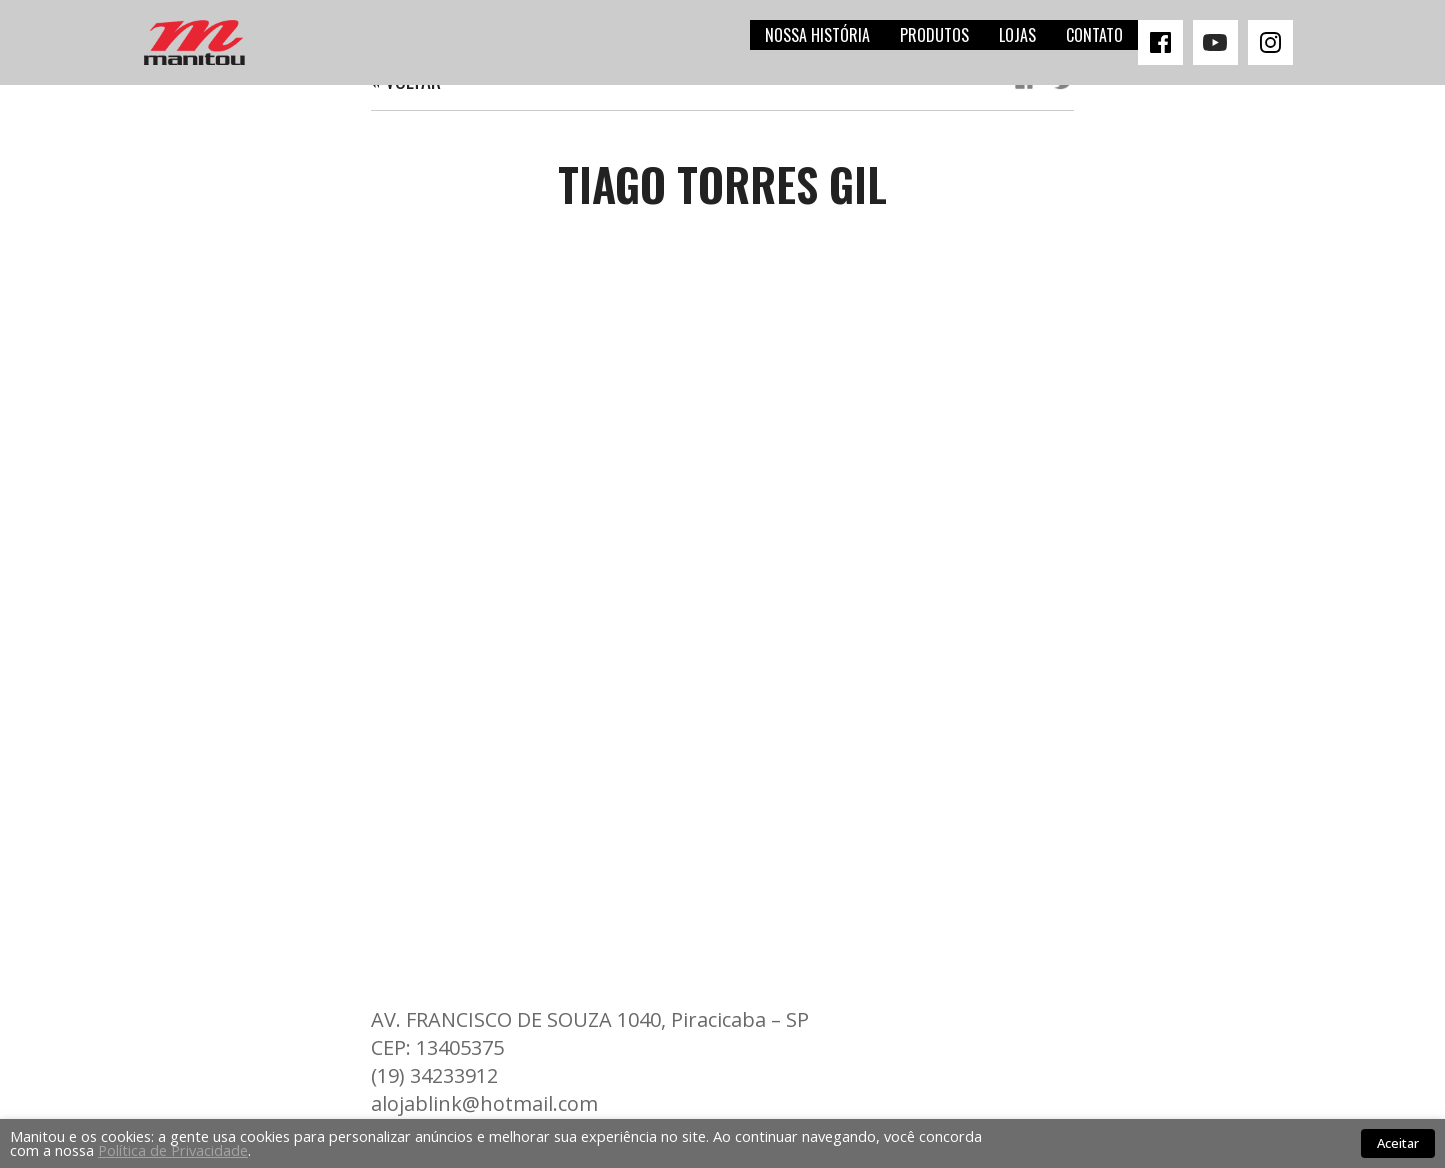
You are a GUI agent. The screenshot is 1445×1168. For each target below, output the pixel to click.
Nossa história (817, 35)
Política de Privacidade (173, 1150)
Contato (1094, 35)
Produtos (934, 35)
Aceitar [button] (1398, 1143)
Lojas (1017, 35)
